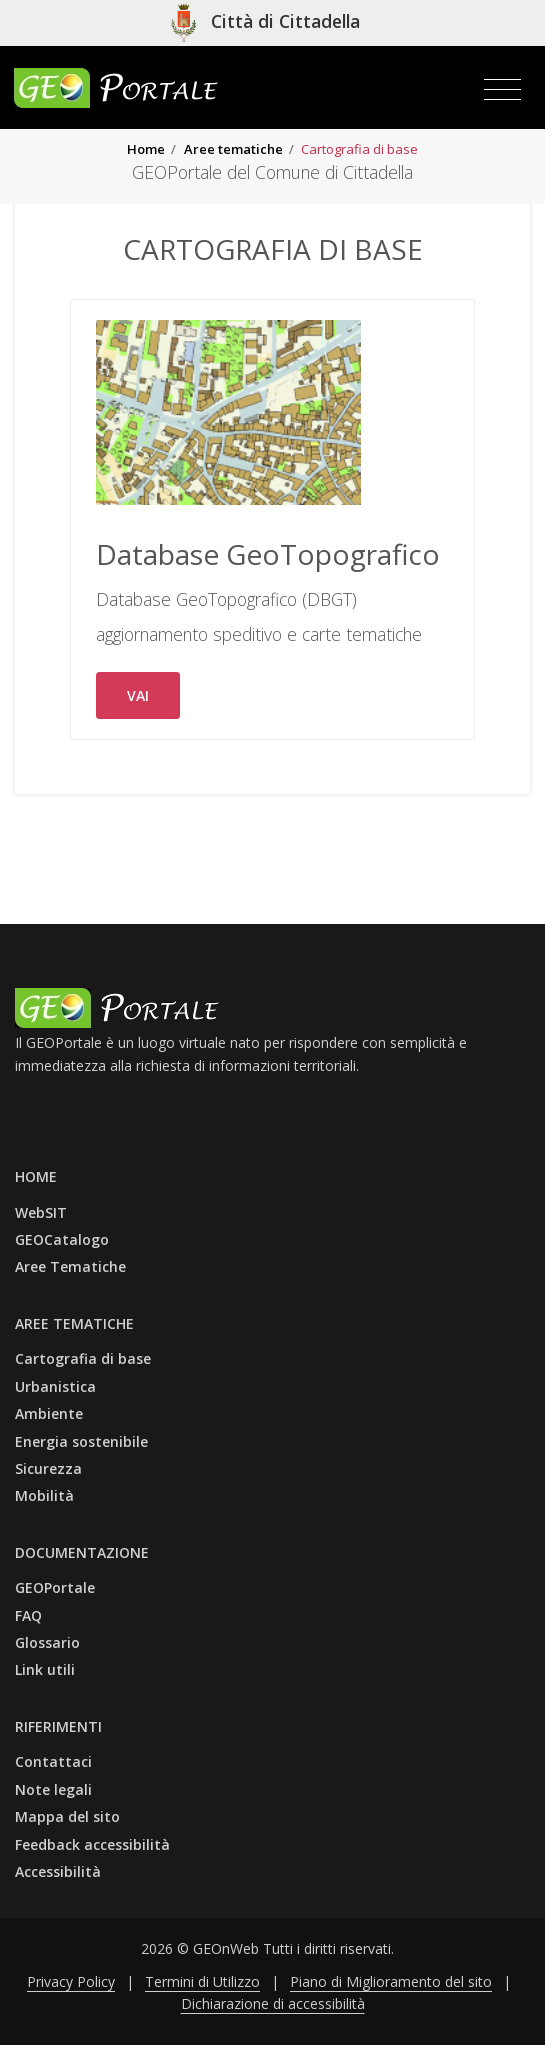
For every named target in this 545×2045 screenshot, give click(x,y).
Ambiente (49, 1413)
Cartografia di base (83, 1358)
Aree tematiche (233, 149)
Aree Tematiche (70, 1266)
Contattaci (53, 1761)
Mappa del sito (67, 1816)
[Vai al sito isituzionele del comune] (265, 23)
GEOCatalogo (62, 1239)
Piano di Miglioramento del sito (391, 1981)
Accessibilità (58, 1871)
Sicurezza (48, 1468)
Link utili (45, 1669)
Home (146, 149)
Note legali (53, 1789)
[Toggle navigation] (502, 90)
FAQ (28, 1615)
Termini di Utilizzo (202, 1981)
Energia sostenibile (81, 1441)
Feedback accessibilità (92, 1844)
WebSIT (41, 1212)
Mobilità (44, 1495)
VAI (138, 695)
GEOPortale (55, 1587)
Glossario (47, 1642)
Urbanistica (55, 1386)
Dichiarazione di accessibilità (273, 2003)
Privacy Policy (71, 1981)
